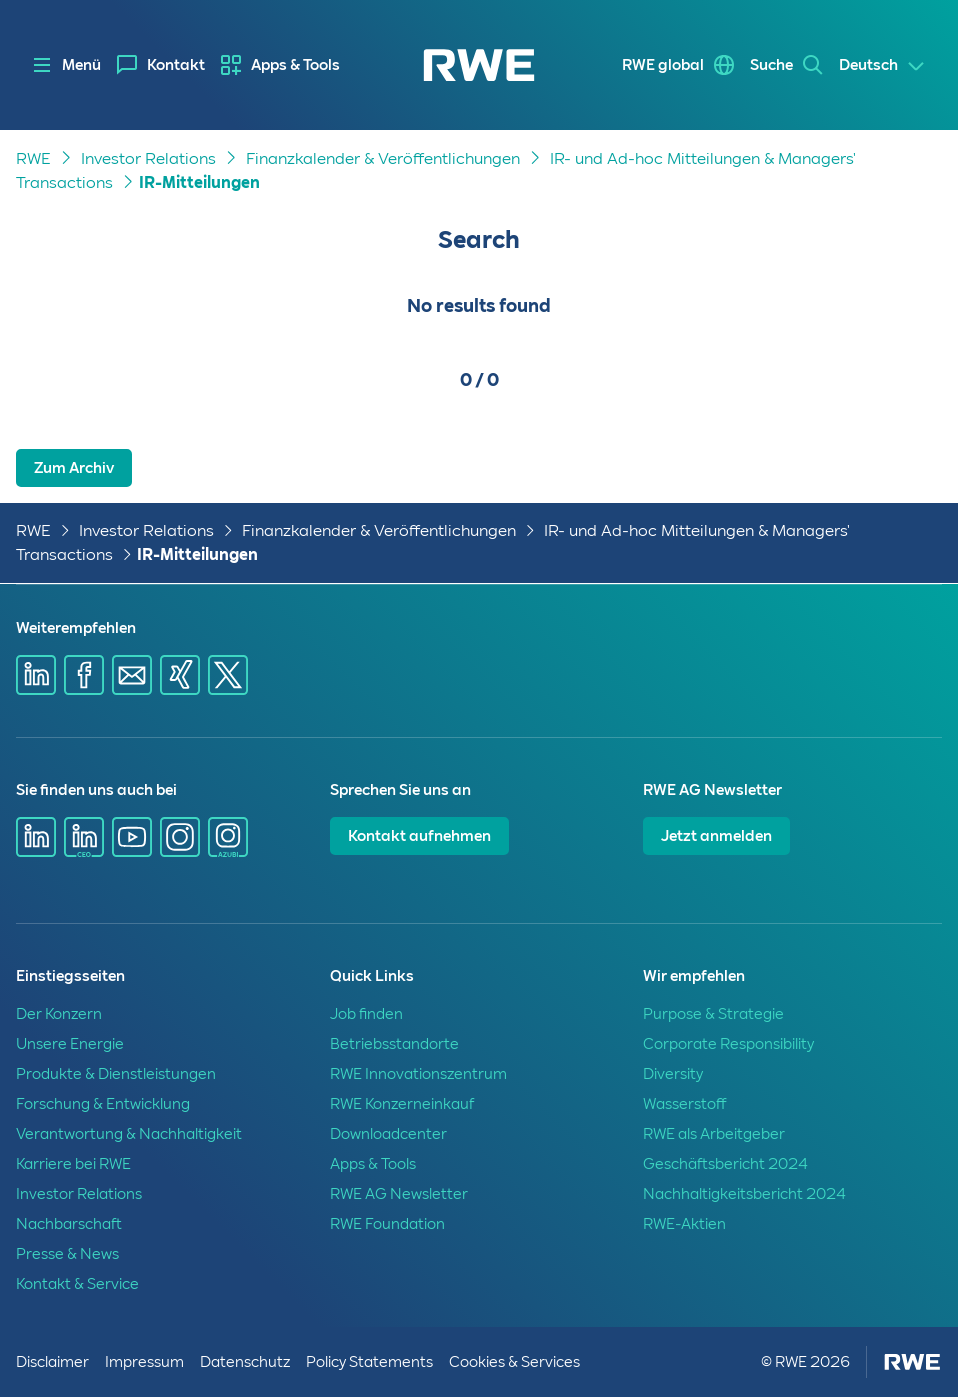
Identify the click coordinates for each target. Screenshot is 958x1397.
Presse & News (67, 1254)
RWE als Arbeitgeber (714, 1134)
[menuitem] (161, 65)
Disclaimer (52, 1362)
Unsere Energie (70, 1044)
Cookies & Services (514, 1362)
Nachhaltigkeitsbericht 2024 (744, 1194)
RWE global (663, 65)
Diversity (673, 1074)
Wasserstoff (684, 1104)
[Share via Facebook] (84, 675)
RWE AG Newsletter (399, 1194)
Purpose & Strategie (713, 1014)
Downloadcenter (388, 1134)
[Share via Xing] (180, 675)
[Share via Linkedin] (36, 675)
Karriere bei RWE (73, 1164)
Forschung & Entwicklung (103, 1104)
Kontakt (176, 65)
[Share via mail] (132, 675)
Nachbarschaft (69, 1224)
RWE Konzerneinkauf (402, 1104)
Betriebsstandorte (394, 1044)
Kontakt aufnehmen (419, 836)
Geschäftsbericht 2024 (725, 1164)
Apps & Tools (295, 65)
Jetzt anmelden (716, 836)
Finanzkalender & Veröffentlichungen (383, 158)
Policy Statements (369, 1362)
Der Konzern (59, 1014)
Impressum (144, 1362)
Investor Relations (148, 158)
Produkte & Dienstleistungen (116, 1074)
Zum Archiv (74, 468)
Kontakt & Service (77, 1284)
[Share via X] (228, 675)
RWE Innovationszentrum (418, 1074)
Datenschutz (245, 1362)
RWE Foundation (387, 1224)
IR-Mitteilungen (199, 182)
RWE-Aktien (684, 1224)
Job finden (366, 1014)
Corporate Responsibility (728, 1044)
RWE (33, 158)
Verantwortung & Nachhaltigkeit (129, 1134)
